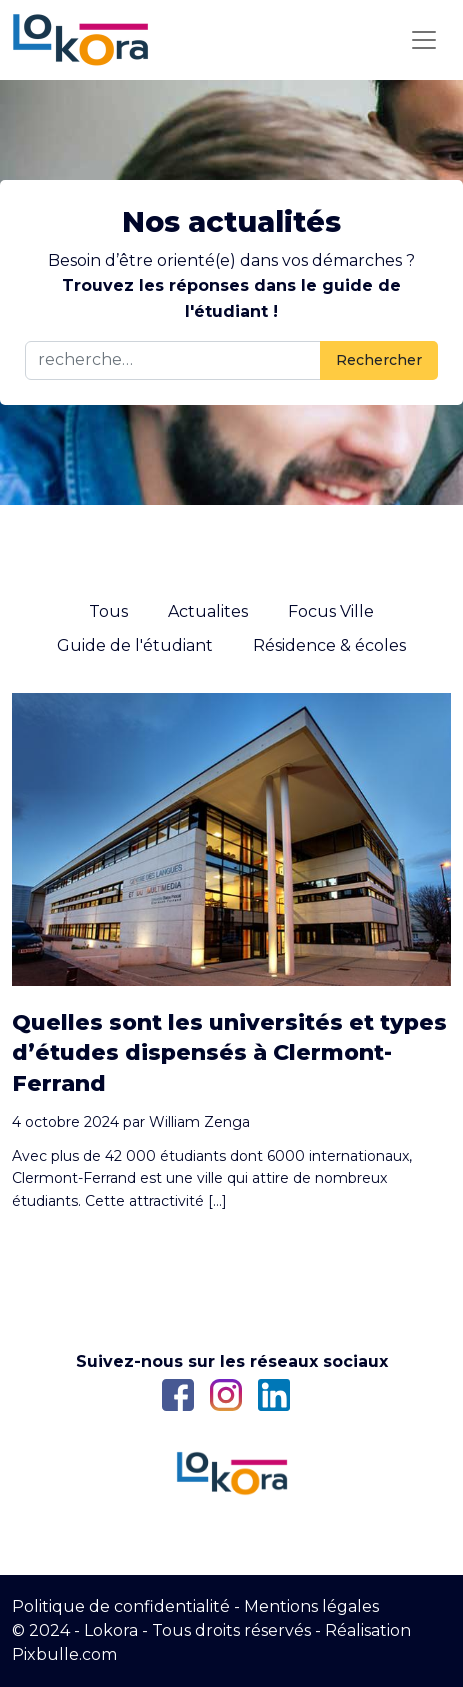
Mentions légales (311, 1606)
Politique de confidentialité (121, 1606)
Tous (108, 611)
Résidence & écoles (329, 645)
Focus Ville (331, 611)
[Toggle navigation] (424, 40)
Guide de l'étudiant (135, 645)
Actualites (208, 611)
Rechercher (379, 360)
